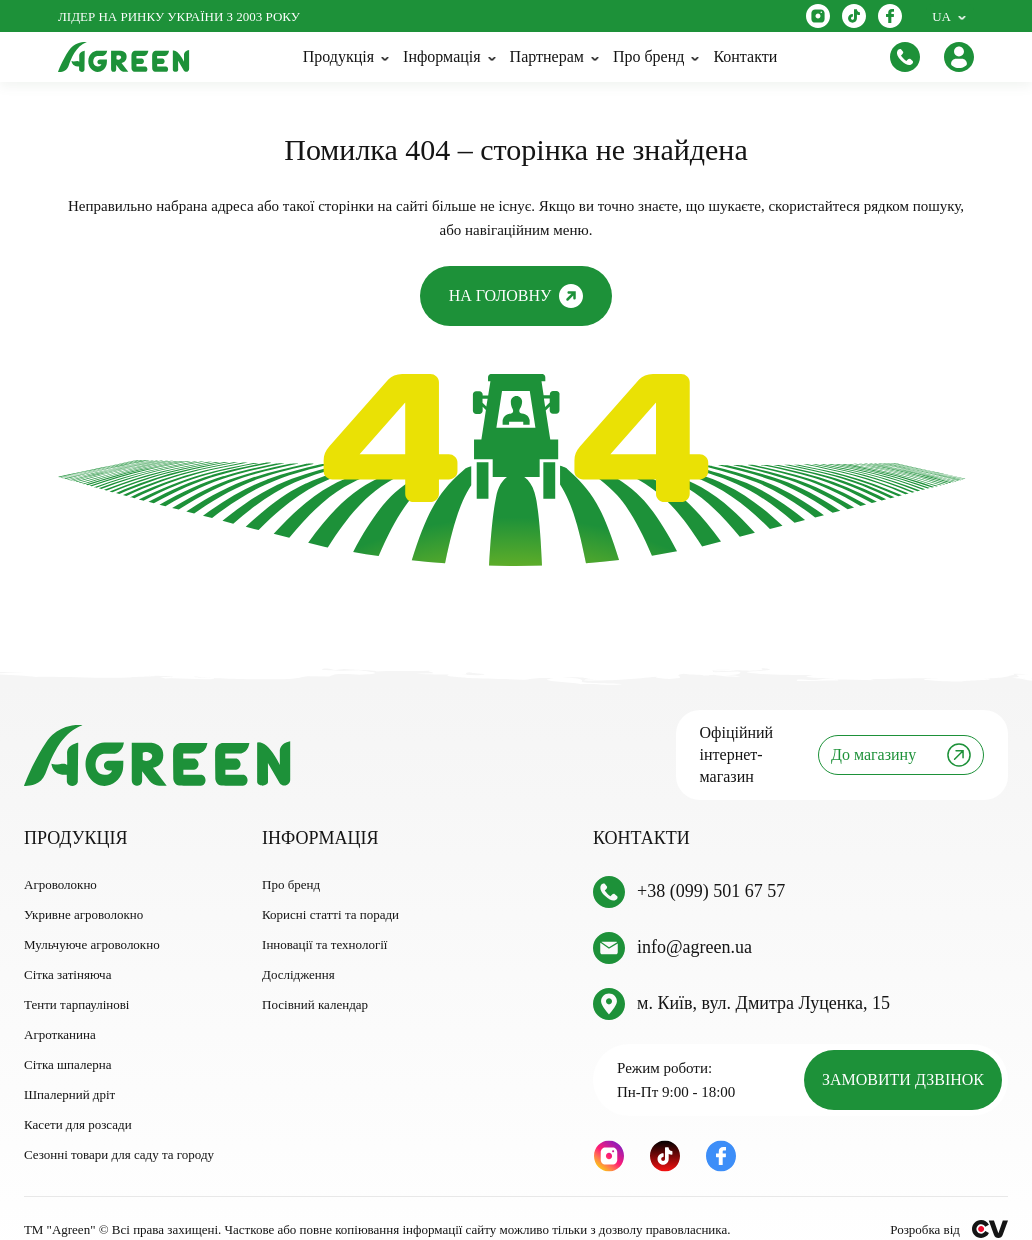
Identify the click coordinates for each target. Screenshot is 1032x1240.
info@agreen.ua (694, 926)
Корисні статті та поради (330, 892)
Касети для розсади (78, 1102)
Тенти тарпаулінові (76, 982)
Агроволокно (60, 862)
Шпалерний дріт (69, 1072)
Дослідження (298, 952)
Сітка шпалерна (67, 1042)
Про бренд (291, 862)
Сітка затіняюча (67, 952)
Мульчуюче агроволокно (92, 922)
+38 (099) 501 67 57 (711, 870)
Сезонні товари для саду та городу (119, 1132)
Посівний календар (315, 982)
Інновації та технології (324, 922)
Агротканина (60, 1012)
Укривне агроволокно (83, 892)
